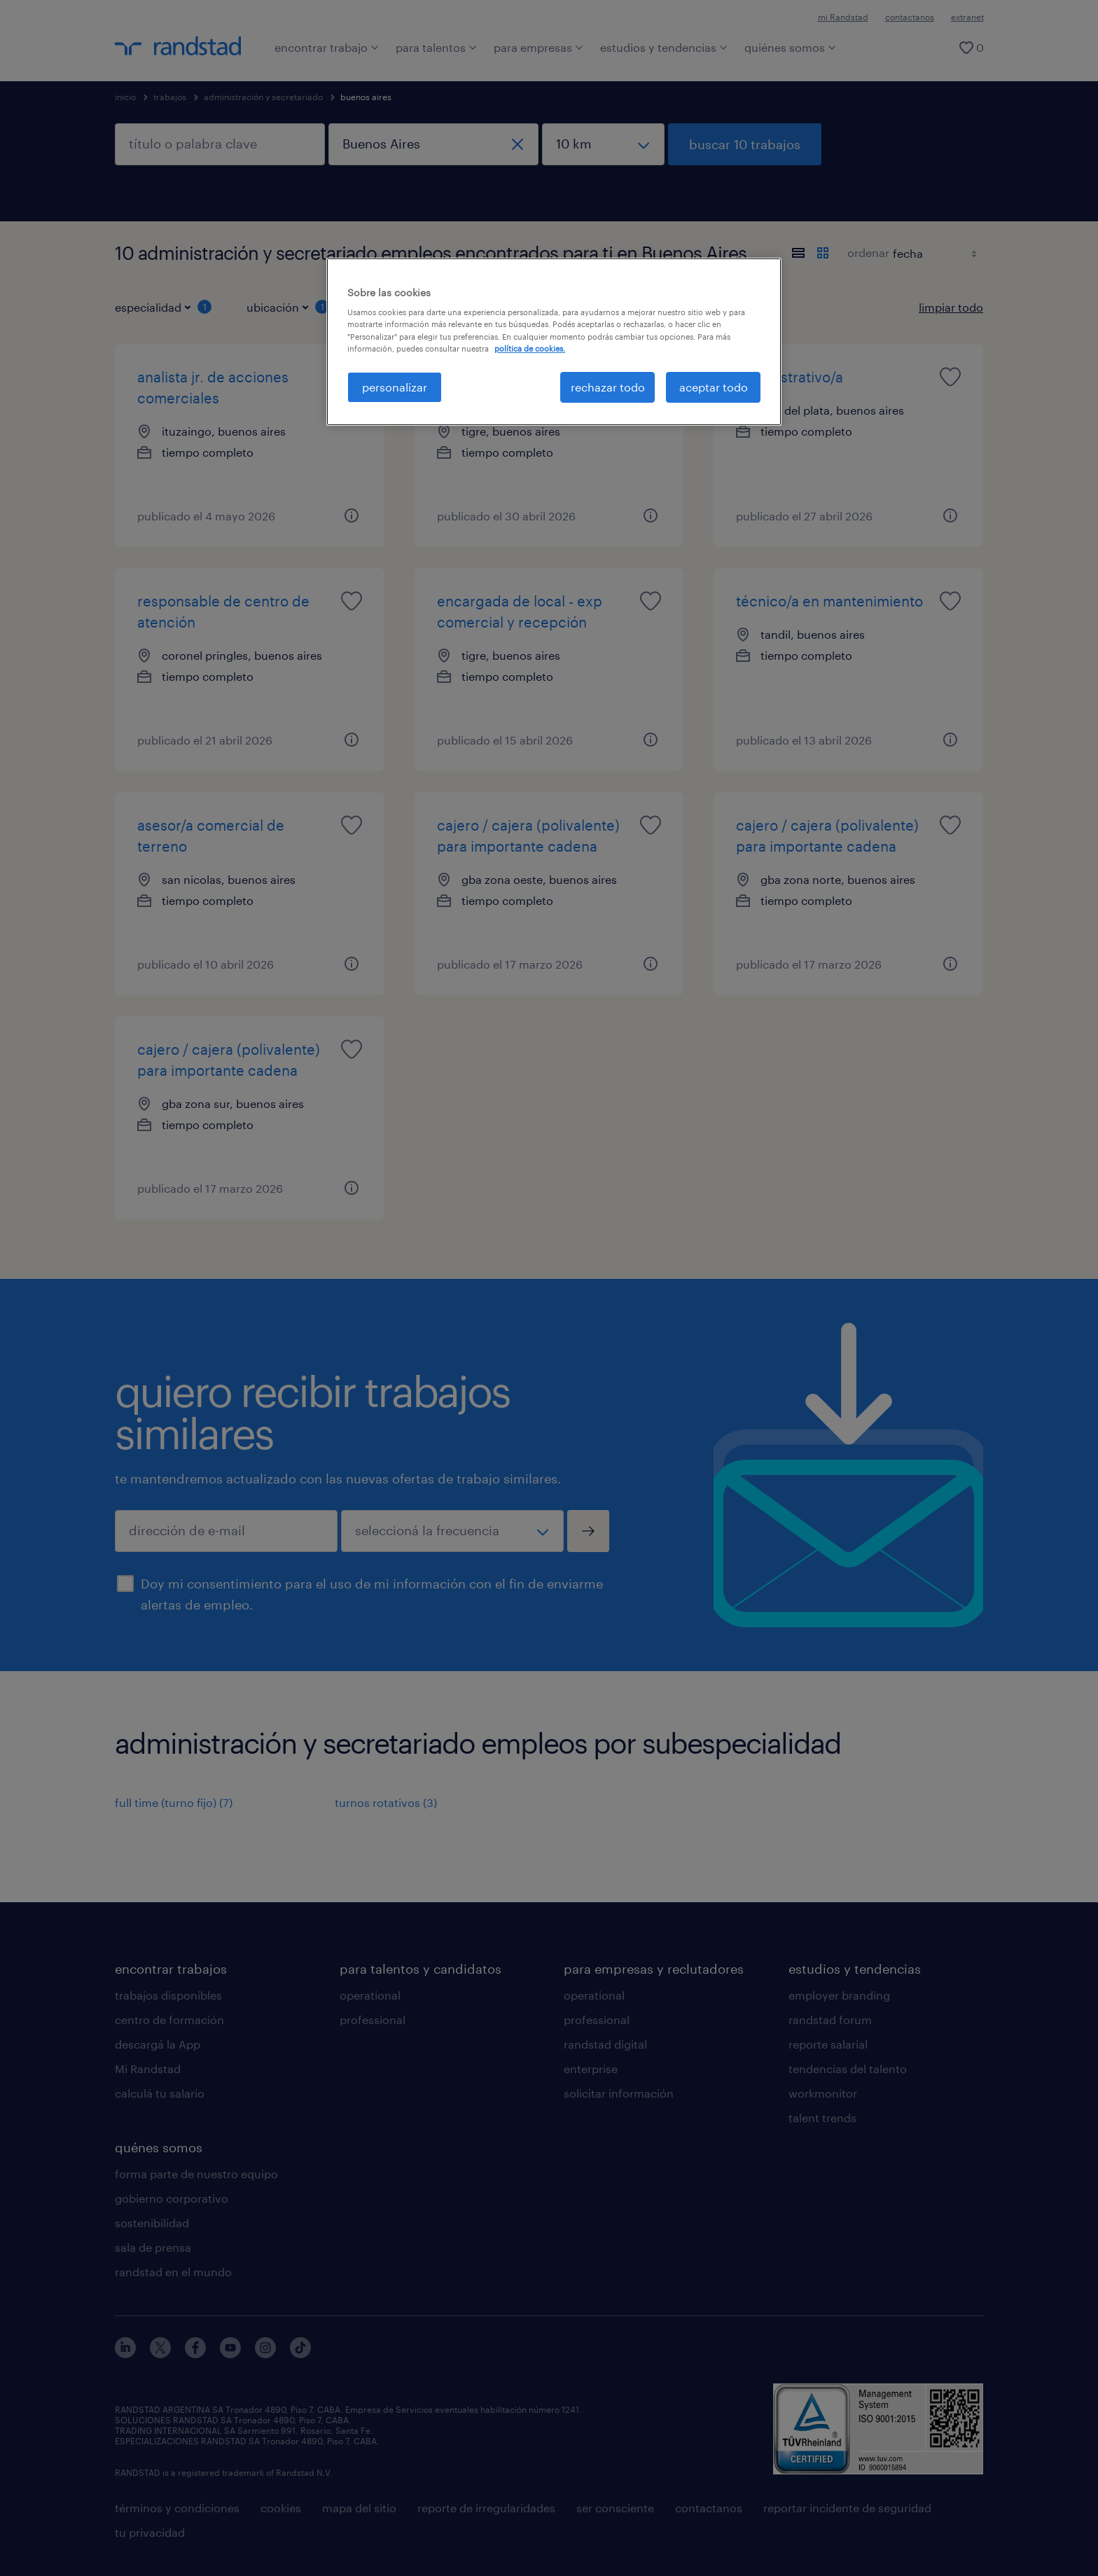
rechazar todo (608, 387)
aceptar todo (713, 387)
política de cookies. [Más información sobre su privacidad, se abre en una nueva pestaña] (529, 348)
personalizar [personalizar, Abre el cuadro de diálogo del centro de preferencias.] (394, 387)
